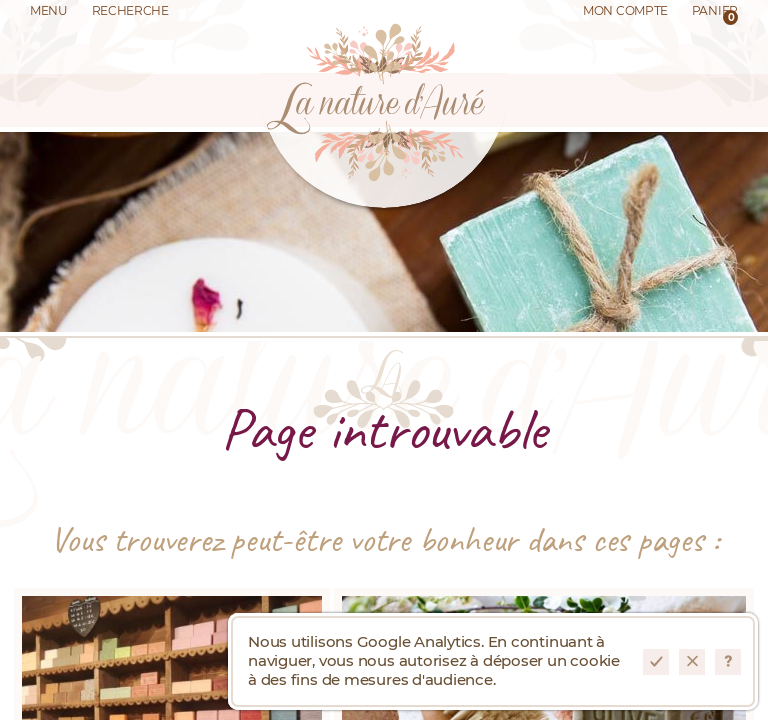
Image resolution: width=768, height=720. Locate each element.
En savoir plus (728, 662)
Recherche (130, 11)
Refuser (692, 662)
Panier (715, 15)
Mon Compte (625, 11)
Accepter (656, 662)
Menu (49, 11)
